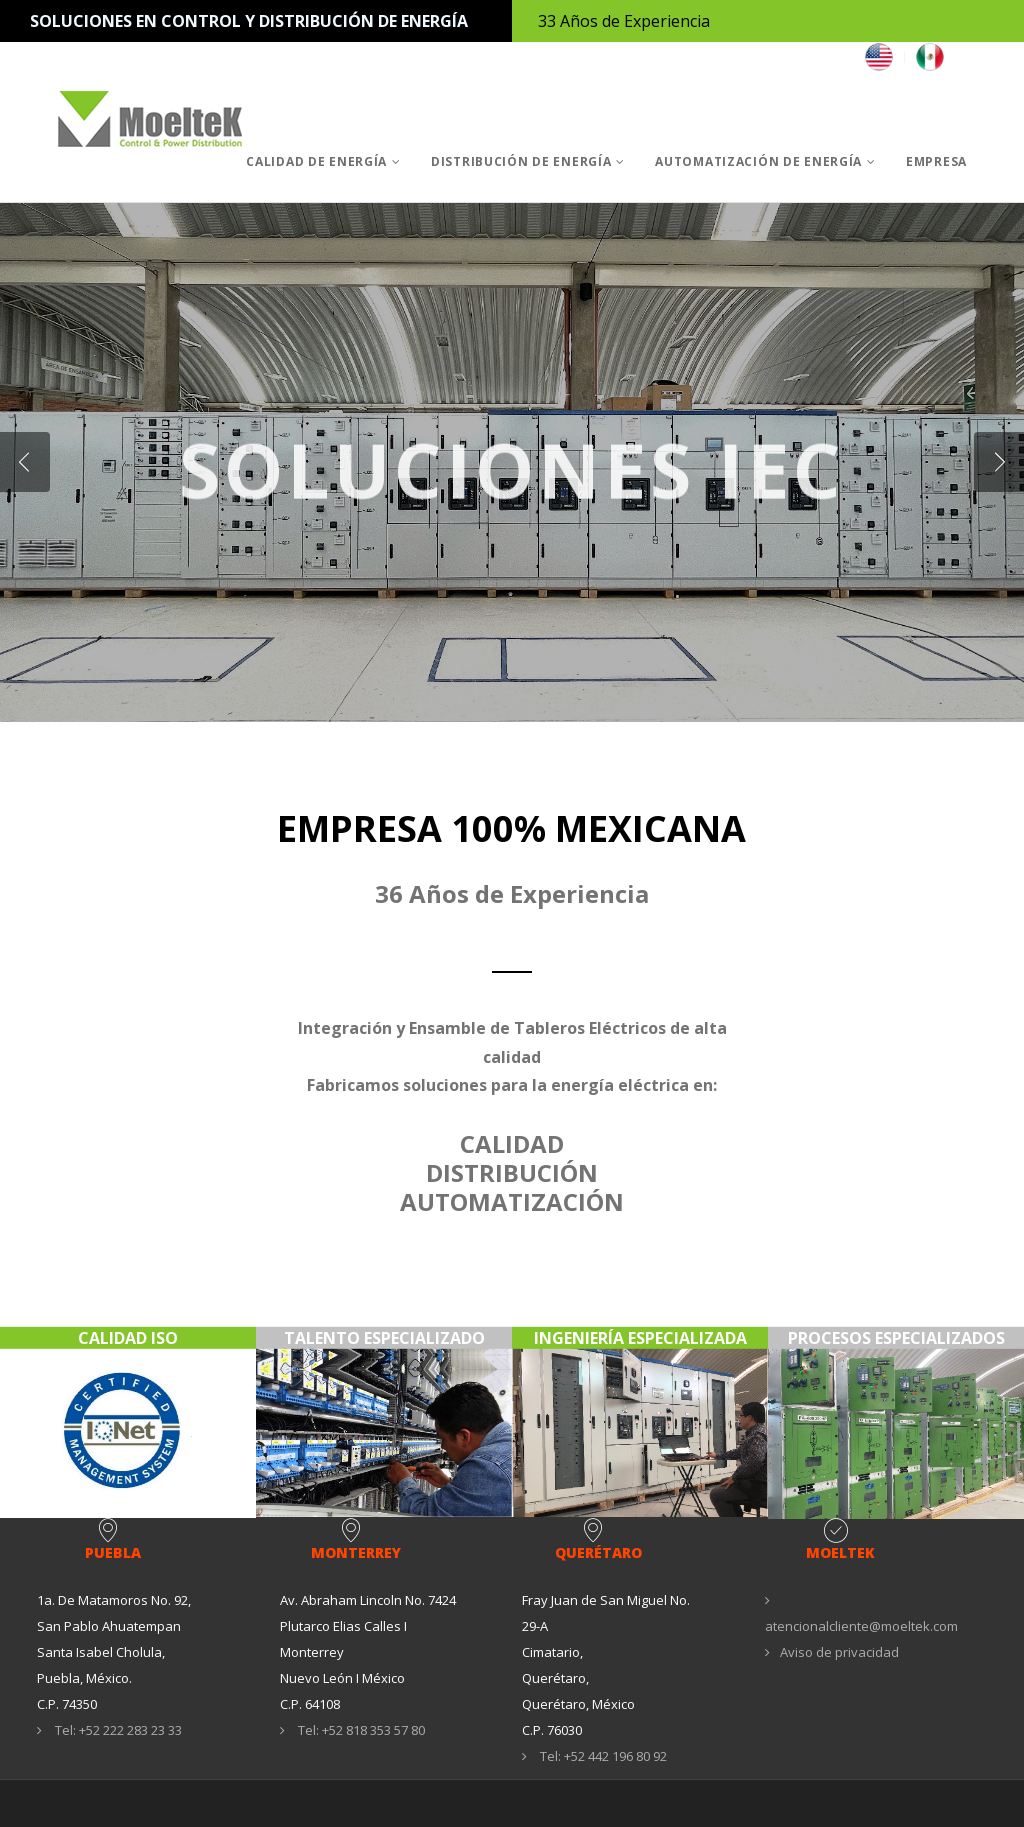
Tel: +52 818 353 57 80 (352, 1730)
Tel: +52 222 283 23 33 (109, 1730)
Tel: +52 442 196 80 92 (594, 1756)
